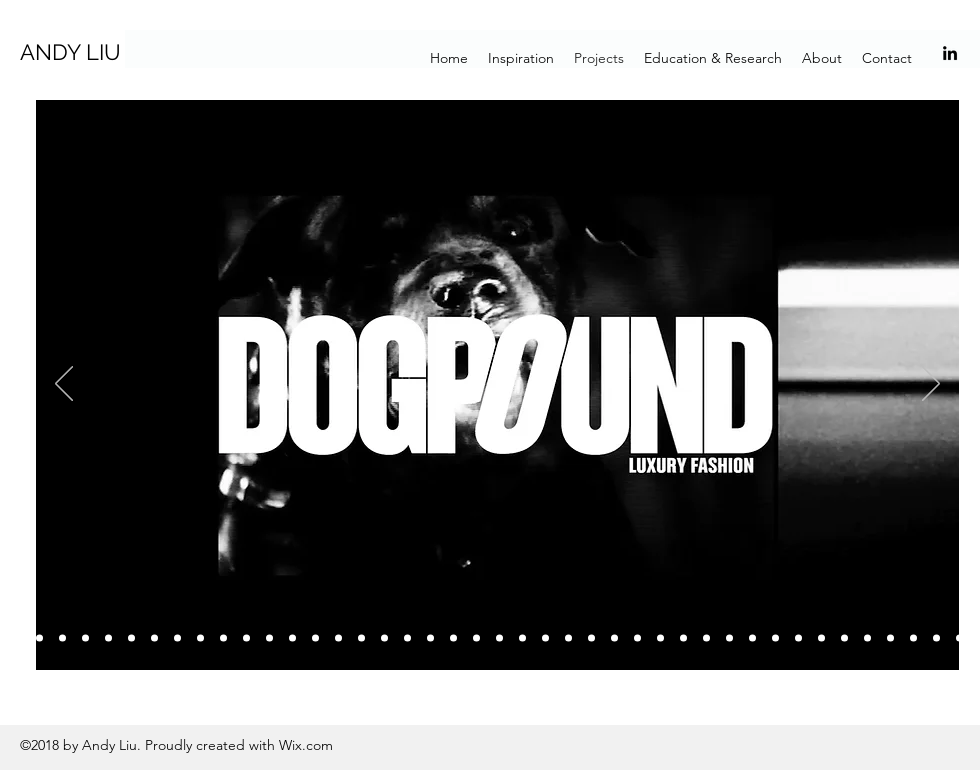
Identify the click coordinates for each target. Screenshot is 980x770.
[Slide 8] (131, 638)
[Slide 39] (821, 638)
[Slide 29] (614, 638)
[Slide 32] (683, 638)
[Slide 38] (798, 638)
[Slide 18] (361, 638)
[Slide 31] (660, 638)
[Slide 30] (637, 638)
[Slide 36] (752, 638)
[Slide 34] (729, 638)
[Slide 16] (315, 638)
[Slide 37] (775, 638)
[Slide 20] (407, 638)
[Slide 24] (499, 638)
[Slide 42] (890, 638)
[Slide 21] (430, 638)
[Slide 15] (292, 638)
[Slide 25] (522, 638)
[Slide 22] (453, 638)
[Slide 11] (200, 638)
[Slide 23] (476, 638)
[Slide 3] (39, 638)
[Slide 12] (223, 638)
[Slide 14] (269, 638)
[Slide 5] (62, 638)
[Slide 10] (177, 638)
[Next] (931, 385)
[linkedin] (950, 53)
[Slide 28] (591, 638)
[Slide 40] (844, 638)
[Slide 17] (338, 638)
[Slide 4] (16, 638)
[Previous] (64, 385)
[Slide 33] (706, 638)
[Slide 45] (959, 638)
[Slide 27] (568, 638)
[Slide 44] (936, 638)
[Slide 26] (545, 638)
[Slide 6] (85, 638)
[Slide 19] (384, 638)
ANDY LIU (70, 52)
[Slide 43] (913, 638)
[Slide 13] (246, 638)
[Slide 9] (154, 638)
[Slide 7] (108, 638)
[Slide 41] (867, 638)
